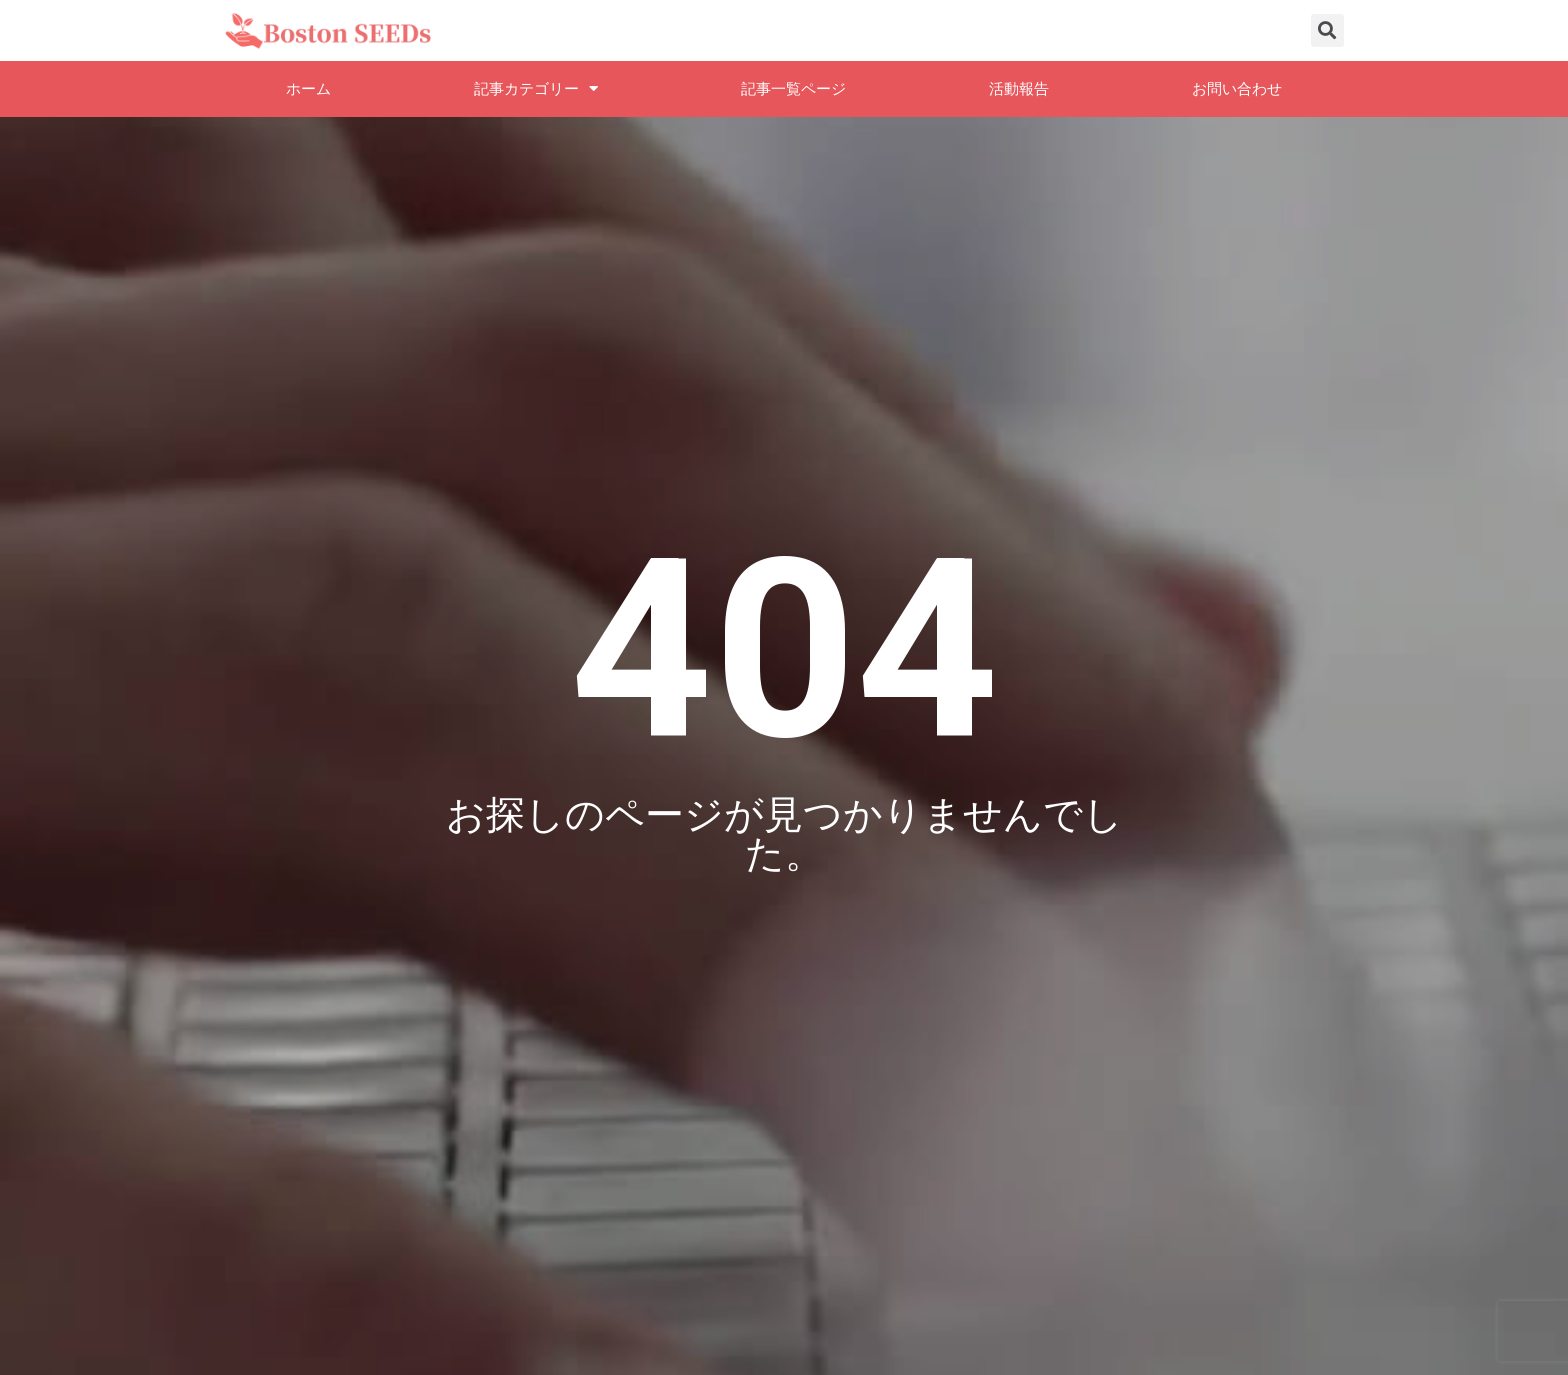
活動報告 (1019, 89)
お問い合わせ (1237, 89)
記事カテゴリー (536, 88)
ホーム (308, 89)
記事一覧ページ (793, 89)
